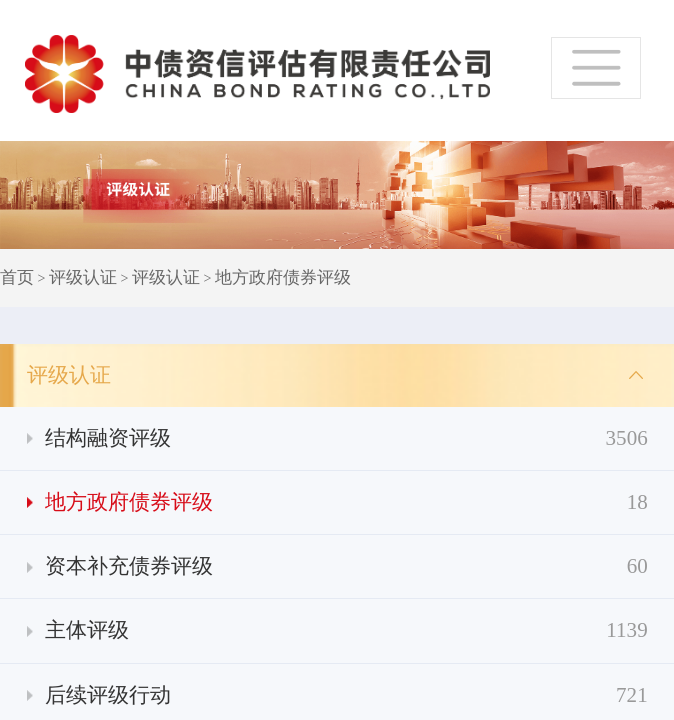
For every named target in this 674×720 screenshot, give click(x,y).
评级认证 (83, 277)
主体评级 (346, 630)
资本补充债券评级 (346, 566)
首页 (17, 277)
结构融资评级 (346, 438)
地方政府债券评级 (283, 277)
